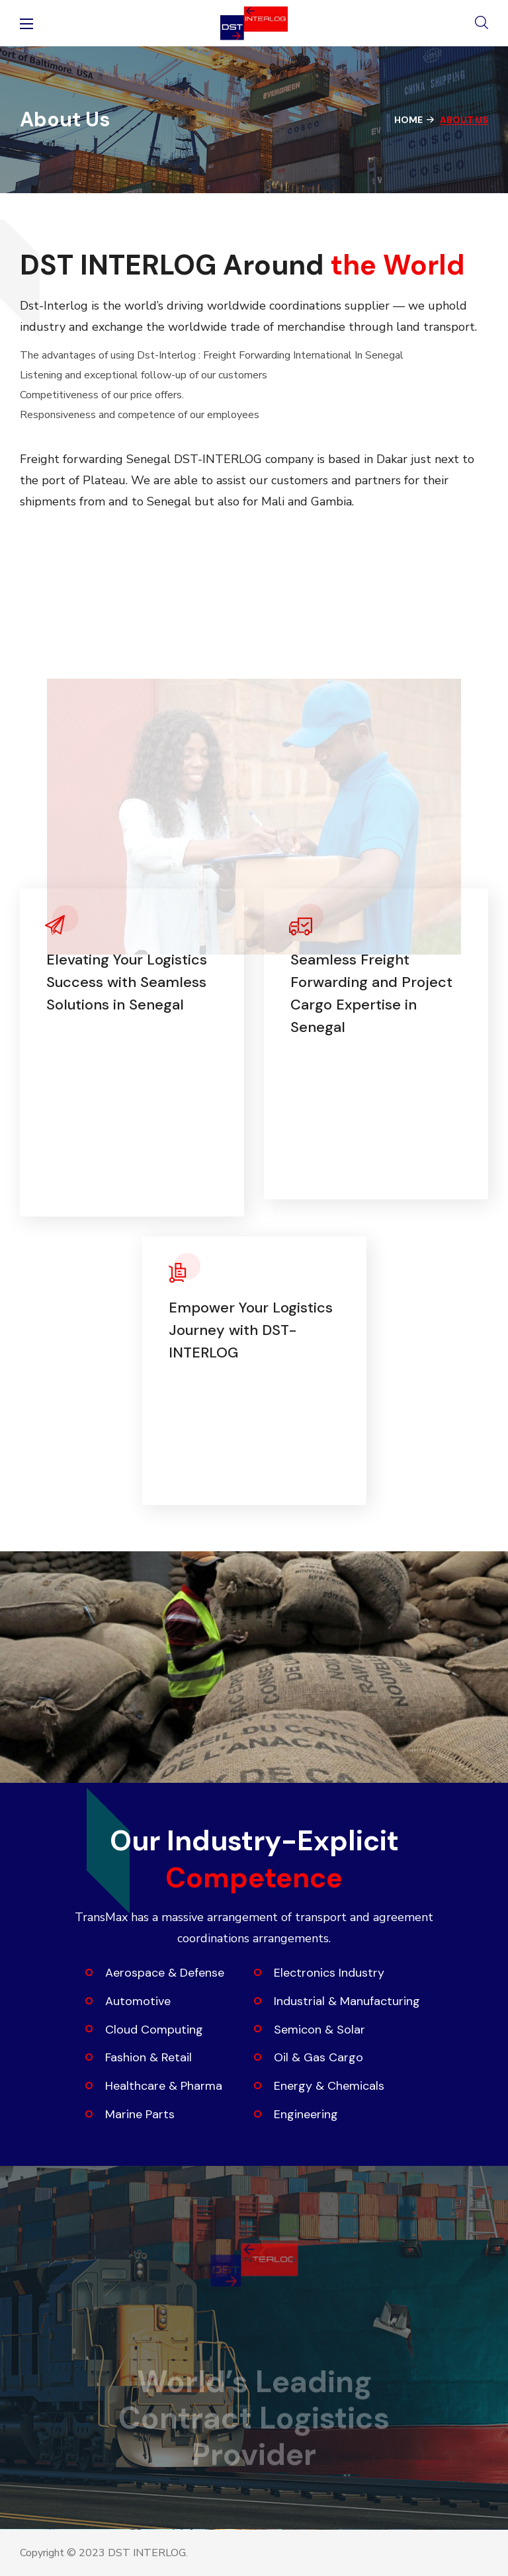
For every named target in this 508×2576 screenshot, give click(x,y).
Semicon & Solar (319, 2030)
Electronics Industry (329, 1973)
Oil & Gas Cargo (318, 2057)
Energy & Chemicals (329, 2086)
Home (408, 120)
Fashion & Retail (148, 2057)
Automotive (138, 2001)
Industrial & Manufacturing (347, 2001)
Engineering (306, 2114)
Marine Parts (140, 2114)
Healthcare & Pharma (163, 2086)
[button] (481, 23)
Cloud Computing (154, 2030)
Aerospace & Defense (164, 1973)
